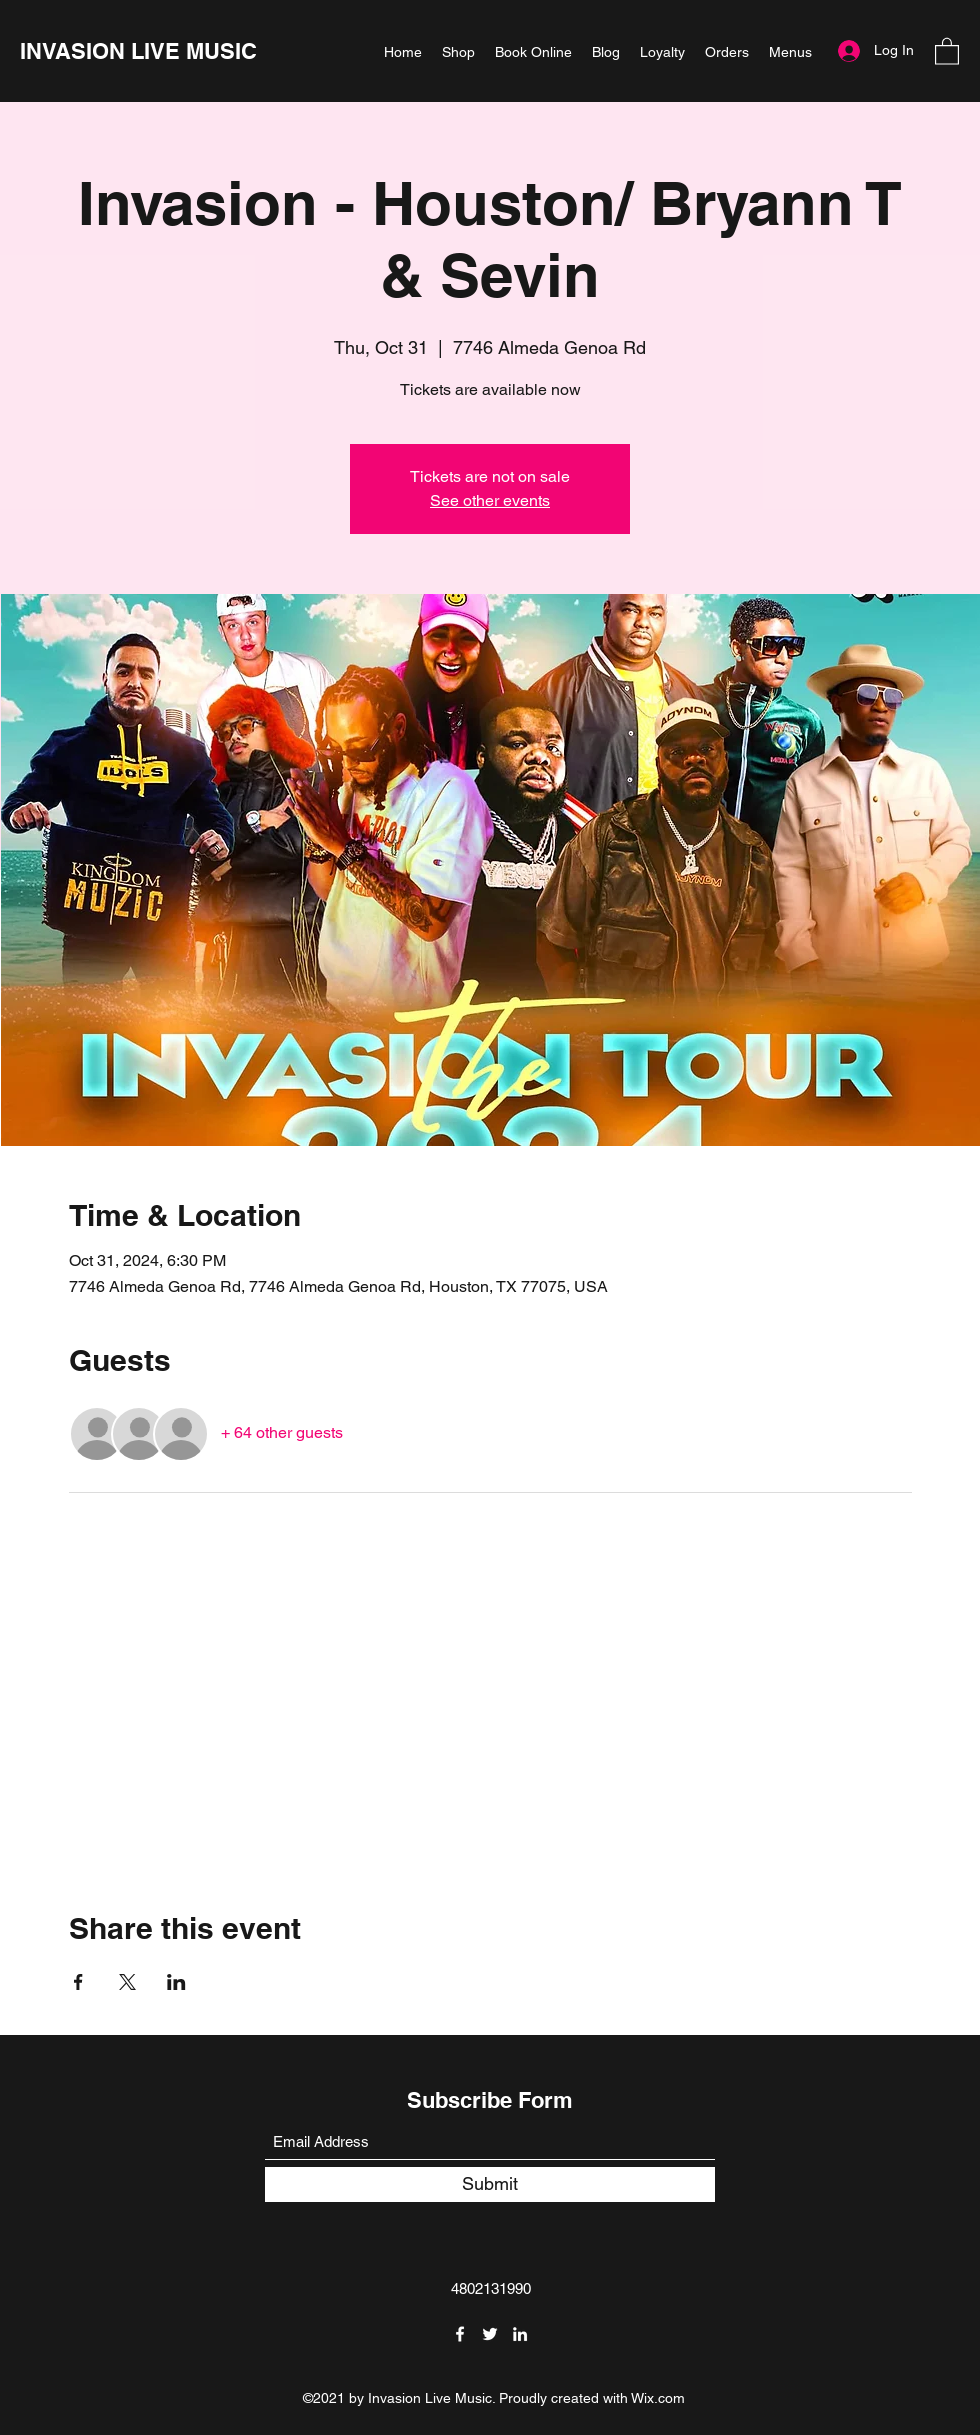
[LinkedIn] (520, 2334)
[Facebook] (460, 2334)
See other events (490, 500)
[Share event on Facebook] (78, 1982)
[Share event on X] (127, 1982)
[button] (947, 50)
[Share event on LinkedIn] (176, 1982)
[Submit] (490, 2184)
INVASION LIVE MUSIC (138, 51)
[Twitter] (490, 2334)
